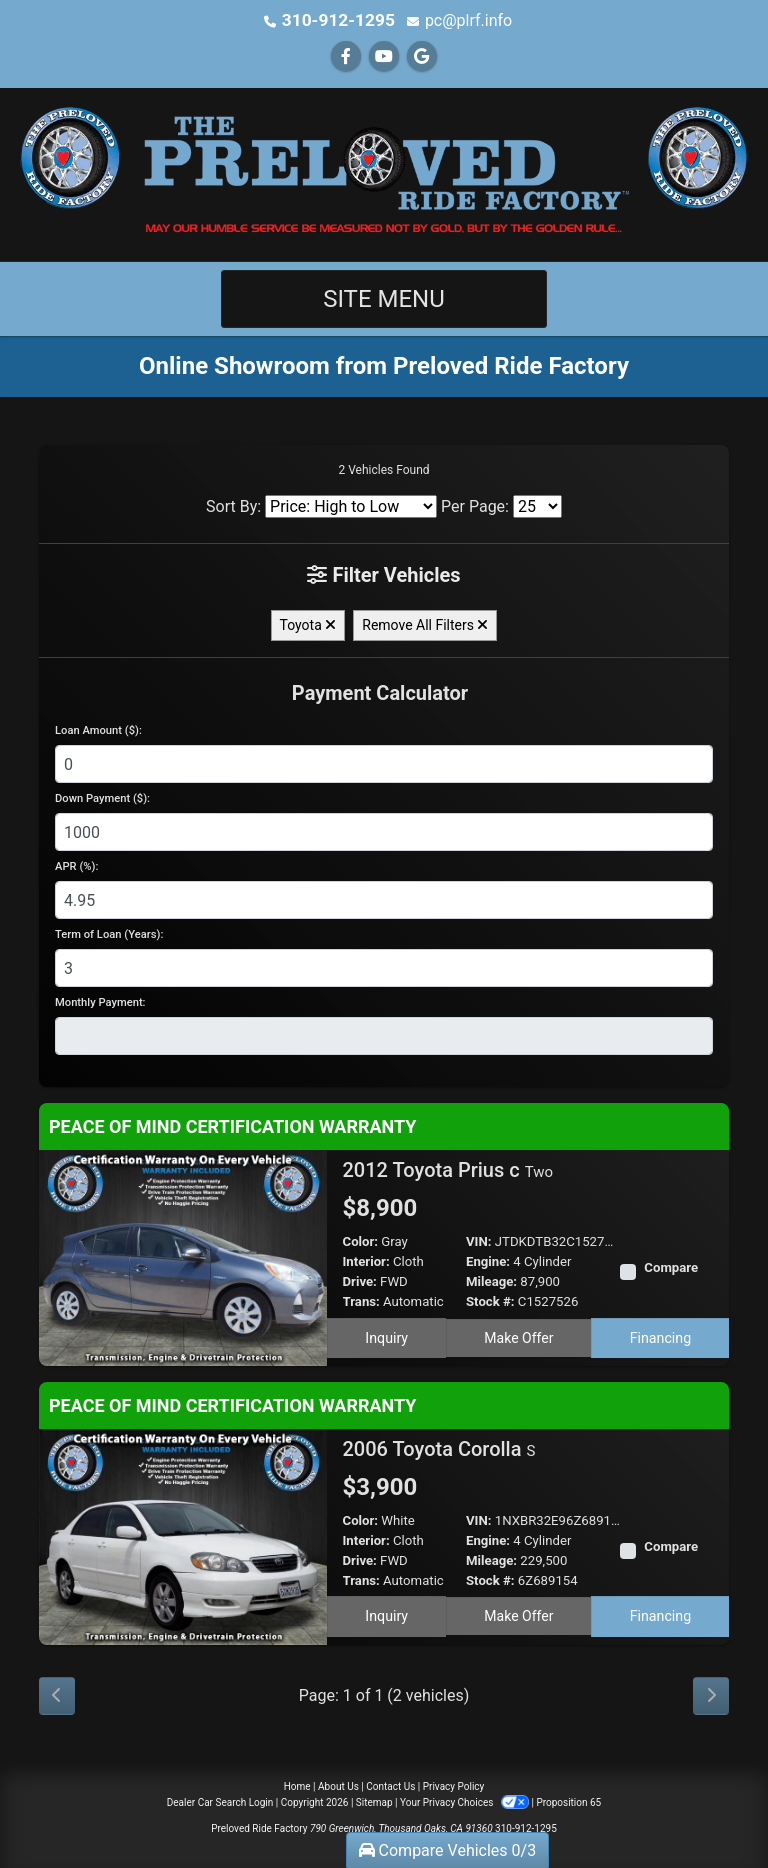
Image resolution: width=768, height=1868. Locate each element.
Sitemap (374, 1801)
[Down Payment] (384, 831)
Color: (361, 1240)
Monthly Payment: (100, 1001)
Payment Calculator (380, 692)
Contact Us (390, 1785)
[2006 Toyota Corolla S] (183, 1534)
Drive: (360, 1280)
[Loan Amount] (384, 763)
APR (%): (76, 865)
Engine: (488, 1260)
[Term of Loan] (384, 967)
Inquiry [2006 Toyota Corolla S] (386, 1614)
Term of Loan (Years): (109, 933)
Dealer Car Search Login (220, 1801)
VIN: (479, 1240)
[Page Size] (537, 505)
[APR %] (384, 899)
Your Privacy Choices (465, 1801)
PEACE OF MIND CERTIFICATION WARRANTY (232, 1125)
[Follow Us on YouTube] (384, 55)
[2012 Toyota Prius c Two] (183, 1255)
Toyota (308, 624)
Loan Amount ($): (98, 729)
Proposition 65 (568, 1801)
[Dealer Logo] (384, 172)
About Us (338, 1785)
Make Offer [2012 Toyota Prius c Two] (518, 1336)
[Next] (711, 1695)
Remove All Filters (425, 624)
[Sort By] (351, 505)
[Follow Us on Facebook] (346, 55)
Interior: (366, 1260)
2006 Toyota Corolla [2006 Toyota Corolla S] (439, 1448)
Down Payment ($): (102, 797)
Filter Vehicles (383, 574)
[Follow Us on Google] (422, 55)
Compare (671, 1266)
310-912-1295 (338, 19)
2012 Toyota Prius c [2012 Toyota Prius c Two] (448, 1169)
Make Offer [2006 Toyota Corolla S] (518, 1614)
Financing (660, 1336)
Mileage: (491, 1280)
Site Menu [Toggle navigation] (384, 298)
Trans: (361, 1300)
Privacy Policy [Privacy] (454, 1785)
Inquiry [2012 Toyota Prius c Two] (386, 1336)
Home (297, 1785)
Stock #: (490, 1300)
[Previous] (57, 1695)
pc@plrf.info (463, 19)
